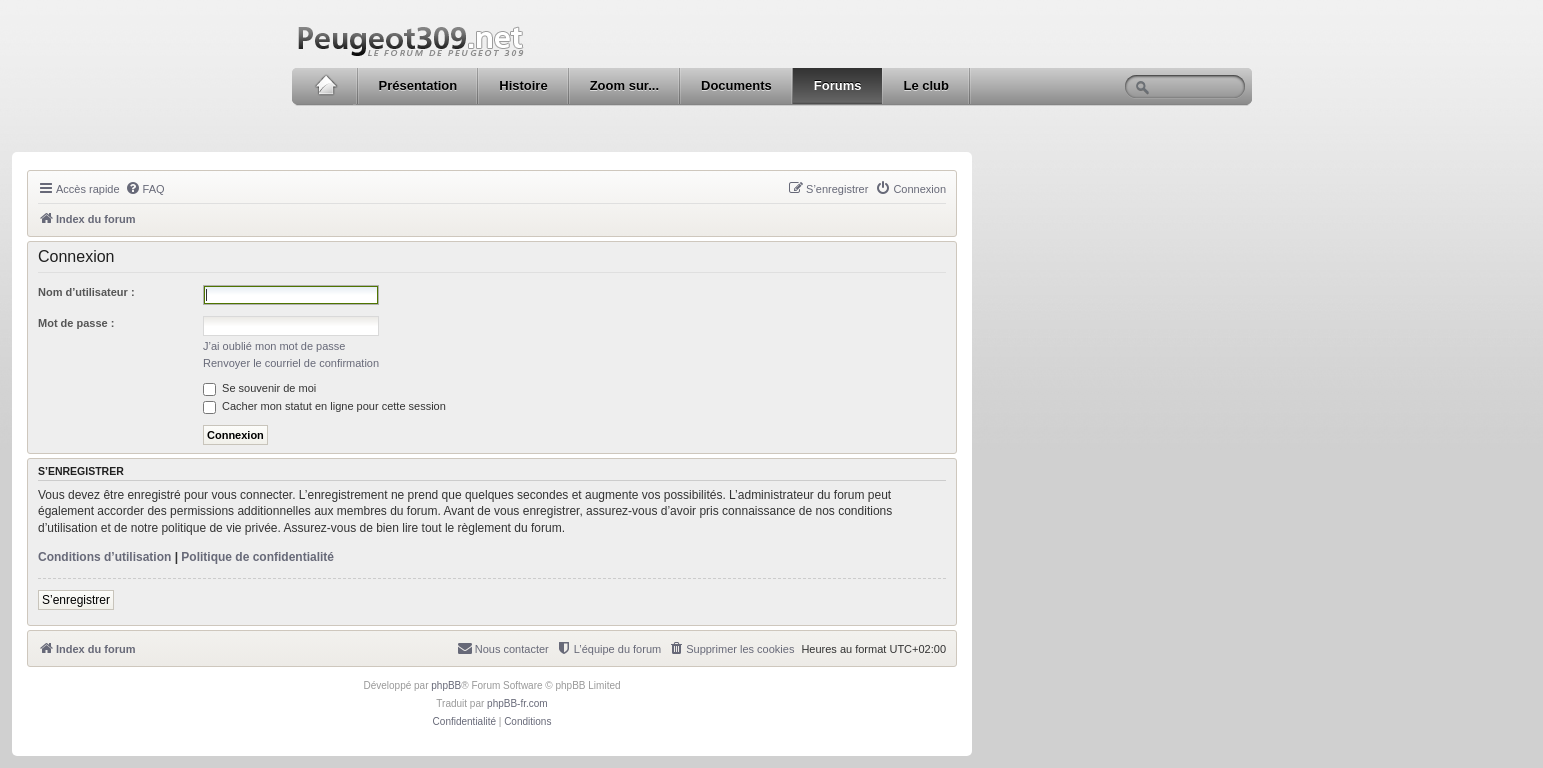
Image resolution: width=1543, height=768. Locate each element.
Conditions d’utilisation (104, 557)
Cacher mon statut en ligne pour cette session (324, 406)
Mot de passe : (76, 323)
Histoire (523, 85)
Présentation (418, 85)
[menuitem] (145, 189)
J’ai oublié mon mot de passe (274, 346)
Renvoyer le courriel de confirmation (291, 363)
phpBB (446, 685)
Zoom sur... (624, 85)
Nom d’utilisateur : (86, 292)
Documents (736, 85)
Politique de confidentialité (257, 557)
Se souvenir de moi (259, 388)
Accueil (325, 86)
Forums (838, 85)
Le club (926, 85)
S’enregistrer (76, 600)
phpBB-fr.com (517, 703)
